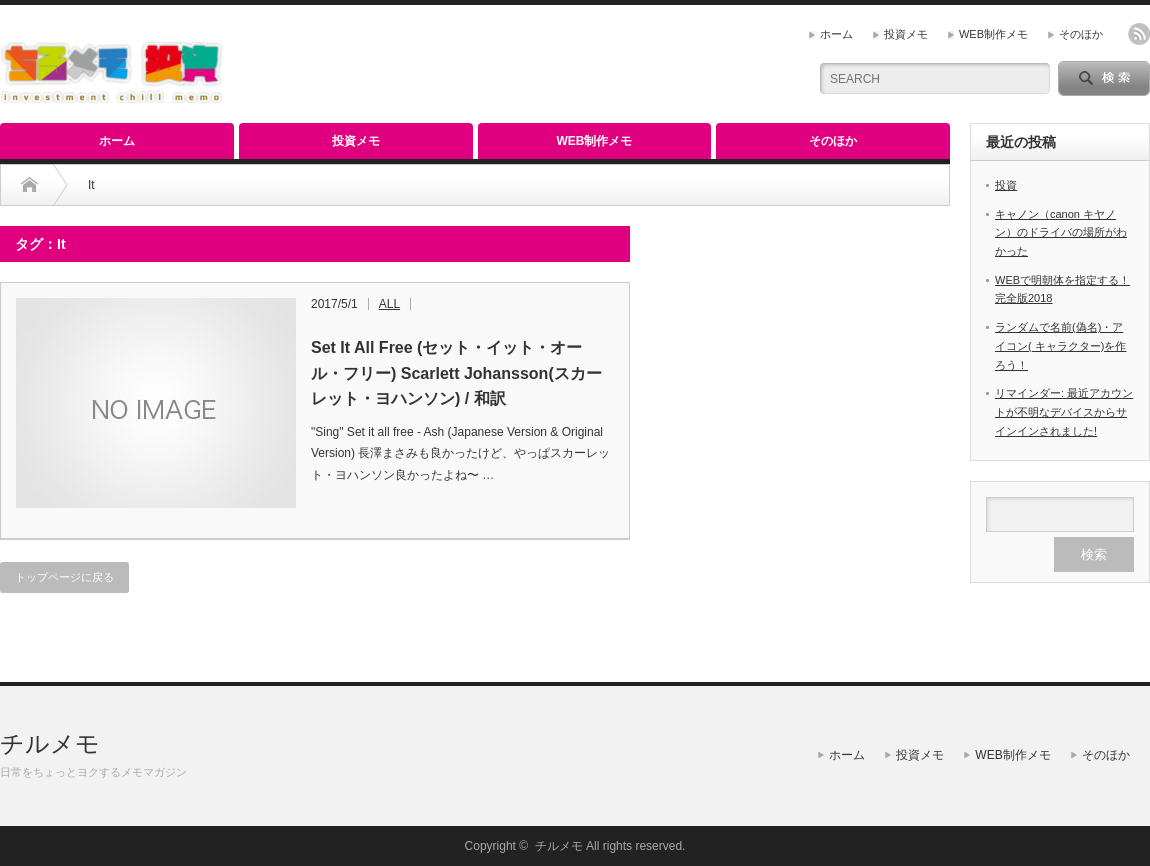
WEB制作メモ (993, 34)
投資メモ (906, 34)
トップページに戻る (64, 577)
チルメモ (50, 743)
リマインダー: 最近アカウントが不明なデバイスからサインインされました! (1064, 411)
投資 (1006, 185)
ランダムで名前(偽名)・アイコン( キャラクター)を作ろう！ (1060, 345)
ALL (389, 304)
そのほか (1081, 34)
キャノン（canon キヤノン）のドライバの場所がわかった (1061, 232)
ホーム (836, 34)
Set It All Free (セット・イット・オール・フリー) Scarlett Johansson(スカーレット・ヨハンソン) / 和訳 (456, 373)
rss (1139, 34)
